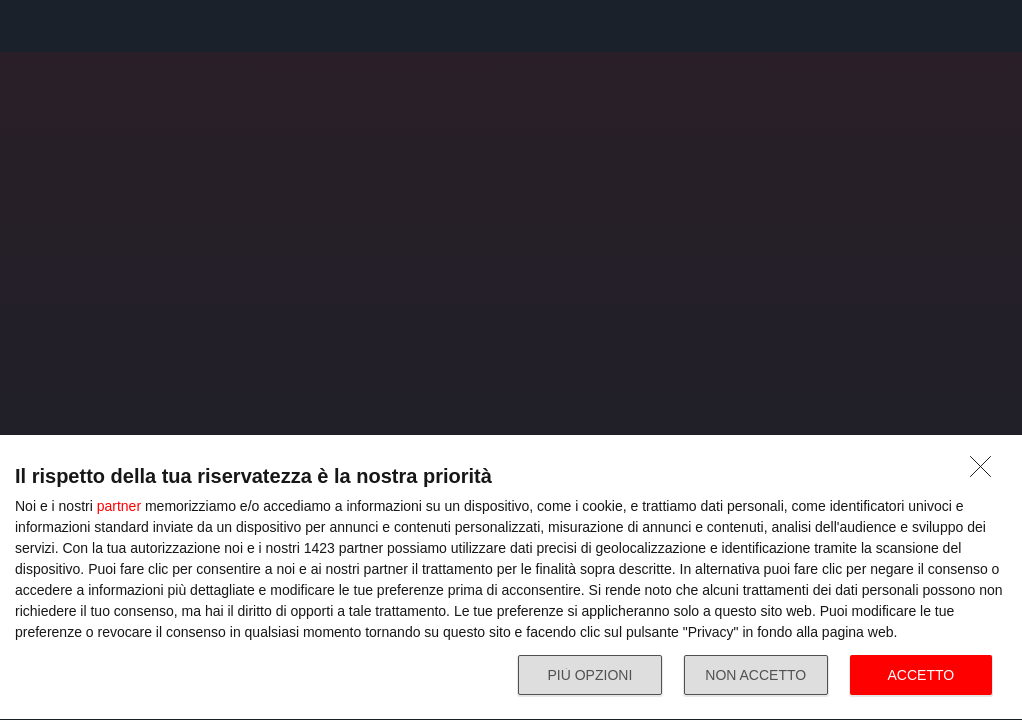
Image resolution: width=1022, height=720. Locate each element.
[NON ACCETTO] (986, 472)
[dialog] (511, 578)
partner (119, 506)
